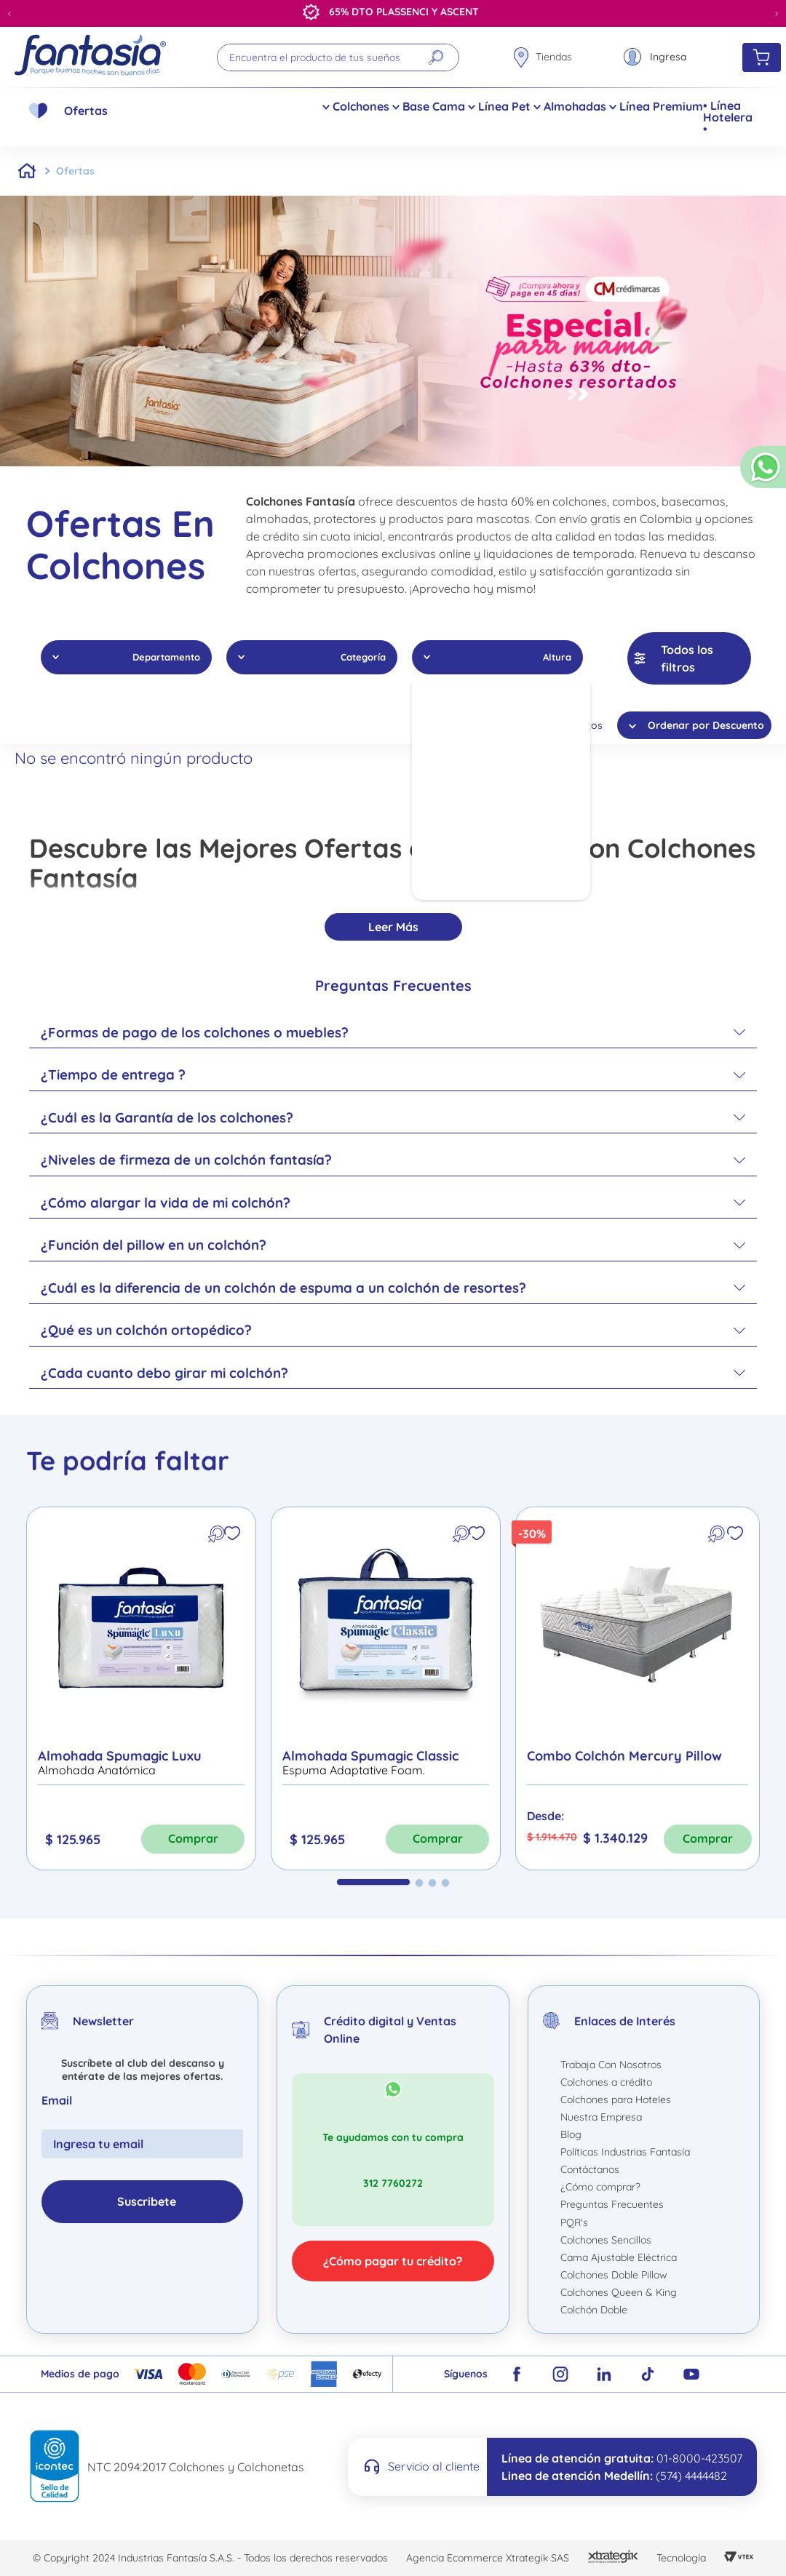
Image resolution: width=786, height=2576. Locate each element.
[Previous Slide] (9, 14)
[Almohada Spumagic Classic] (385, 1688)
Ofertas (86, 110)
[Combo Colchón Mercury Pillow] (637, 1688)
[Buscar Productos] (435, 57)
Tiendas (554, 56)
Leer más (393, 927)
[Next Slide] (776, 14)
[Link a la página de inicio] (27, 171)
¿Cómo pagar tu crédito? (392, 2261)
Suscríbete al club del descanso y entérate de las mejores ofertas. (142, 2070)
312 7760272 (393, 2183)
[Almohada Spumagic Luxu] (141, 1688)
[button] (763, 473)
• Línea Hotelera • (728, 117)
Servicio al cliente (434, 2466)
